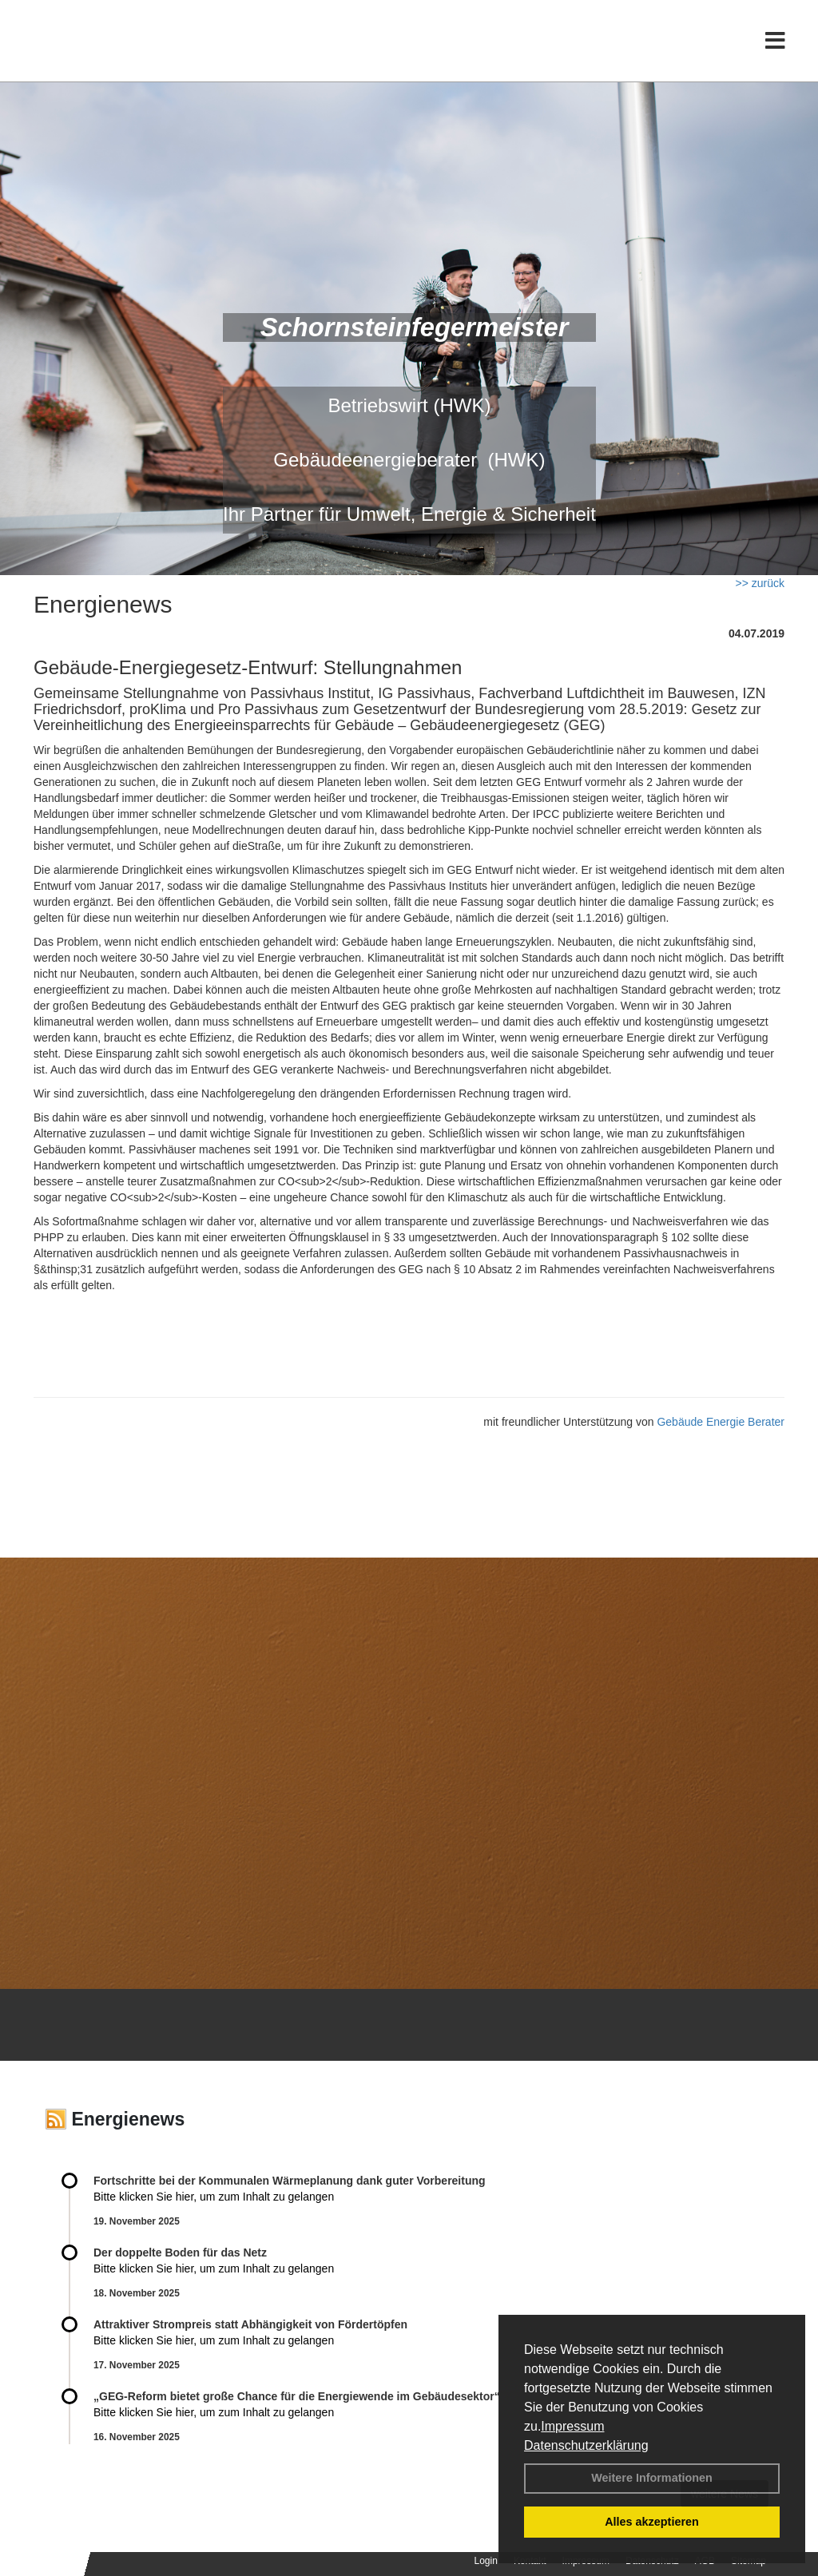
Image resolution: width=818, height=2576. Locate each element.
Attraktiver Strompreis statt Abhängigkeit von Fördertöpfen (250, 2324)
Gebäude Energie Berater (720, 1421)
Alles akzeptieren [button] (652, 2521)
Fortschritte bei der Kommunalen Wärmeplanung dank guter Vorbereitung (289, 2180)
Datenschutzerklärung (586, 2445)
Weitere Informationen (652, 2477)
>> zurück (760, 583)
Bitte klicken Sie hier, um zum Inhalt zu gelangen (213, 2196)
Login (486, 2560)
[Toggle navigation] (775, 45)
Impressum (572, 2426)
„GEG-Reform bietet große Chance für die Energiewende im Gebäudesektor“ (296, 2396)
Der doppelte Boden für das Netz (180, 2252)
